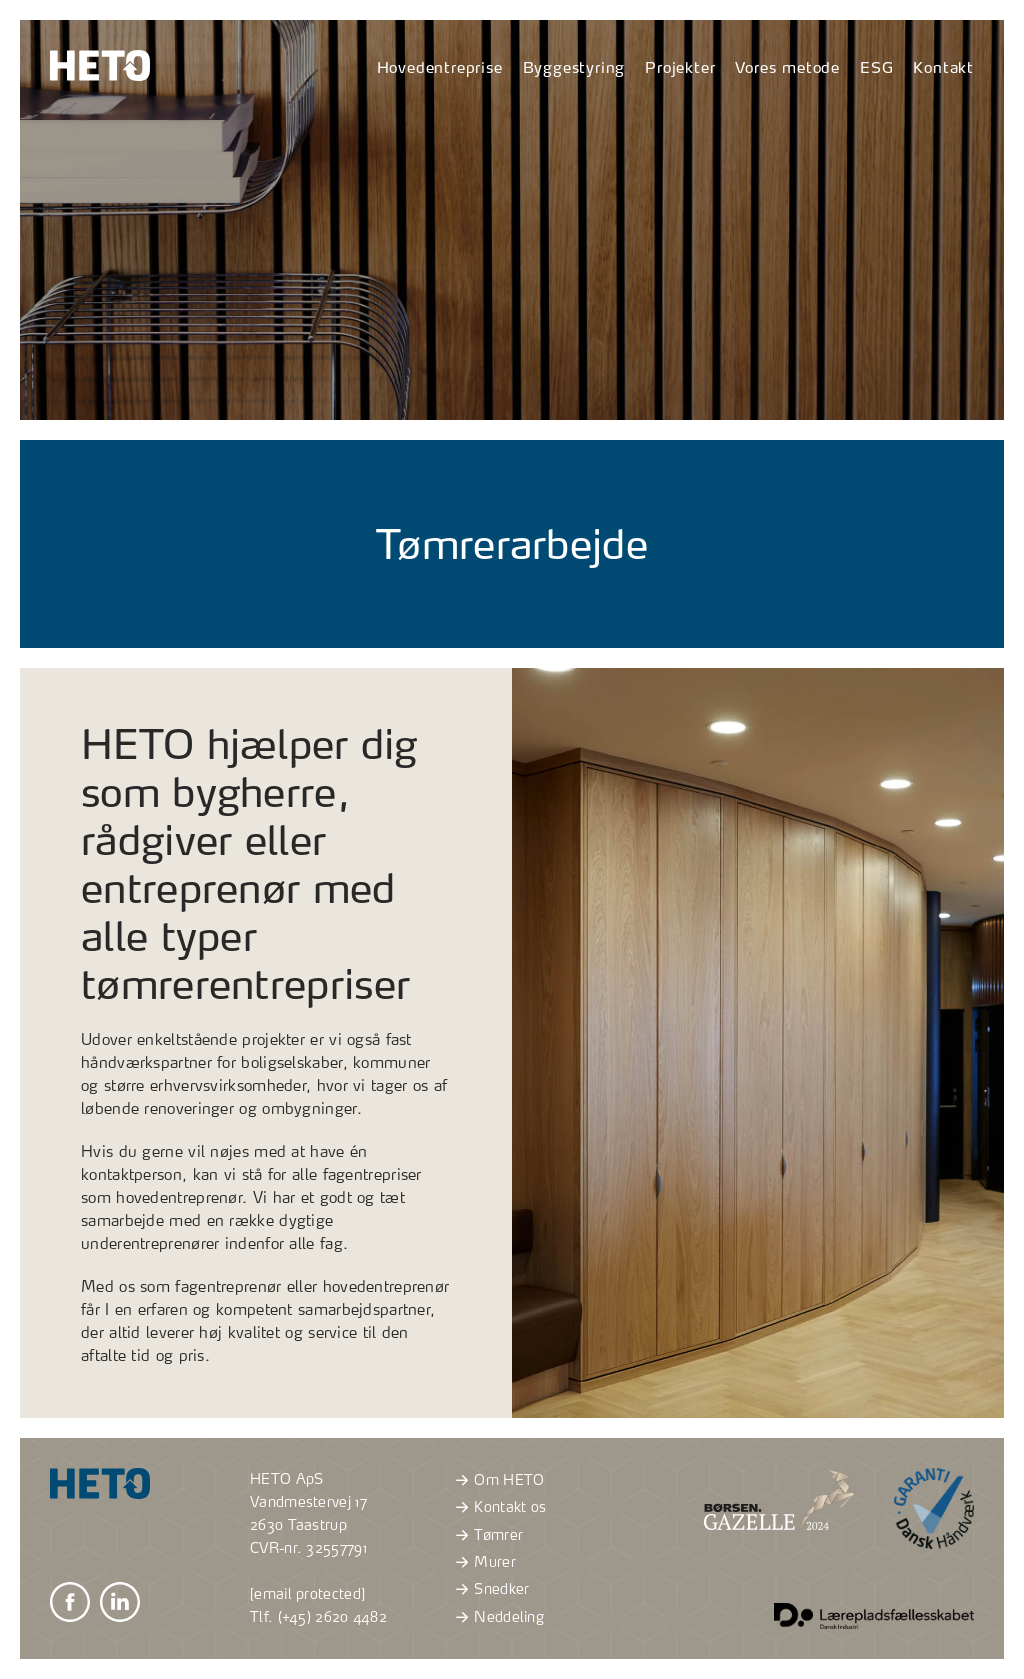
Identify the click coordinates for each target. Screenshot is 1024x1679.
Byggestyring (574, 67)
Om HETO (497, 1480)
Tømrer (486, 1535)
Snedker (489, 1589)
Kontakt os (498, 1507)
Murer (483, 1562)
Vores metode (787, 67)
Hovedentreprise (440, 67)
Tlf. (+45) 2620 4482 (318, 1617)
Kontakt (943, 67)
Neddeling (497, 1617)
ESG (876, 67)
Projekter (680, 67)
